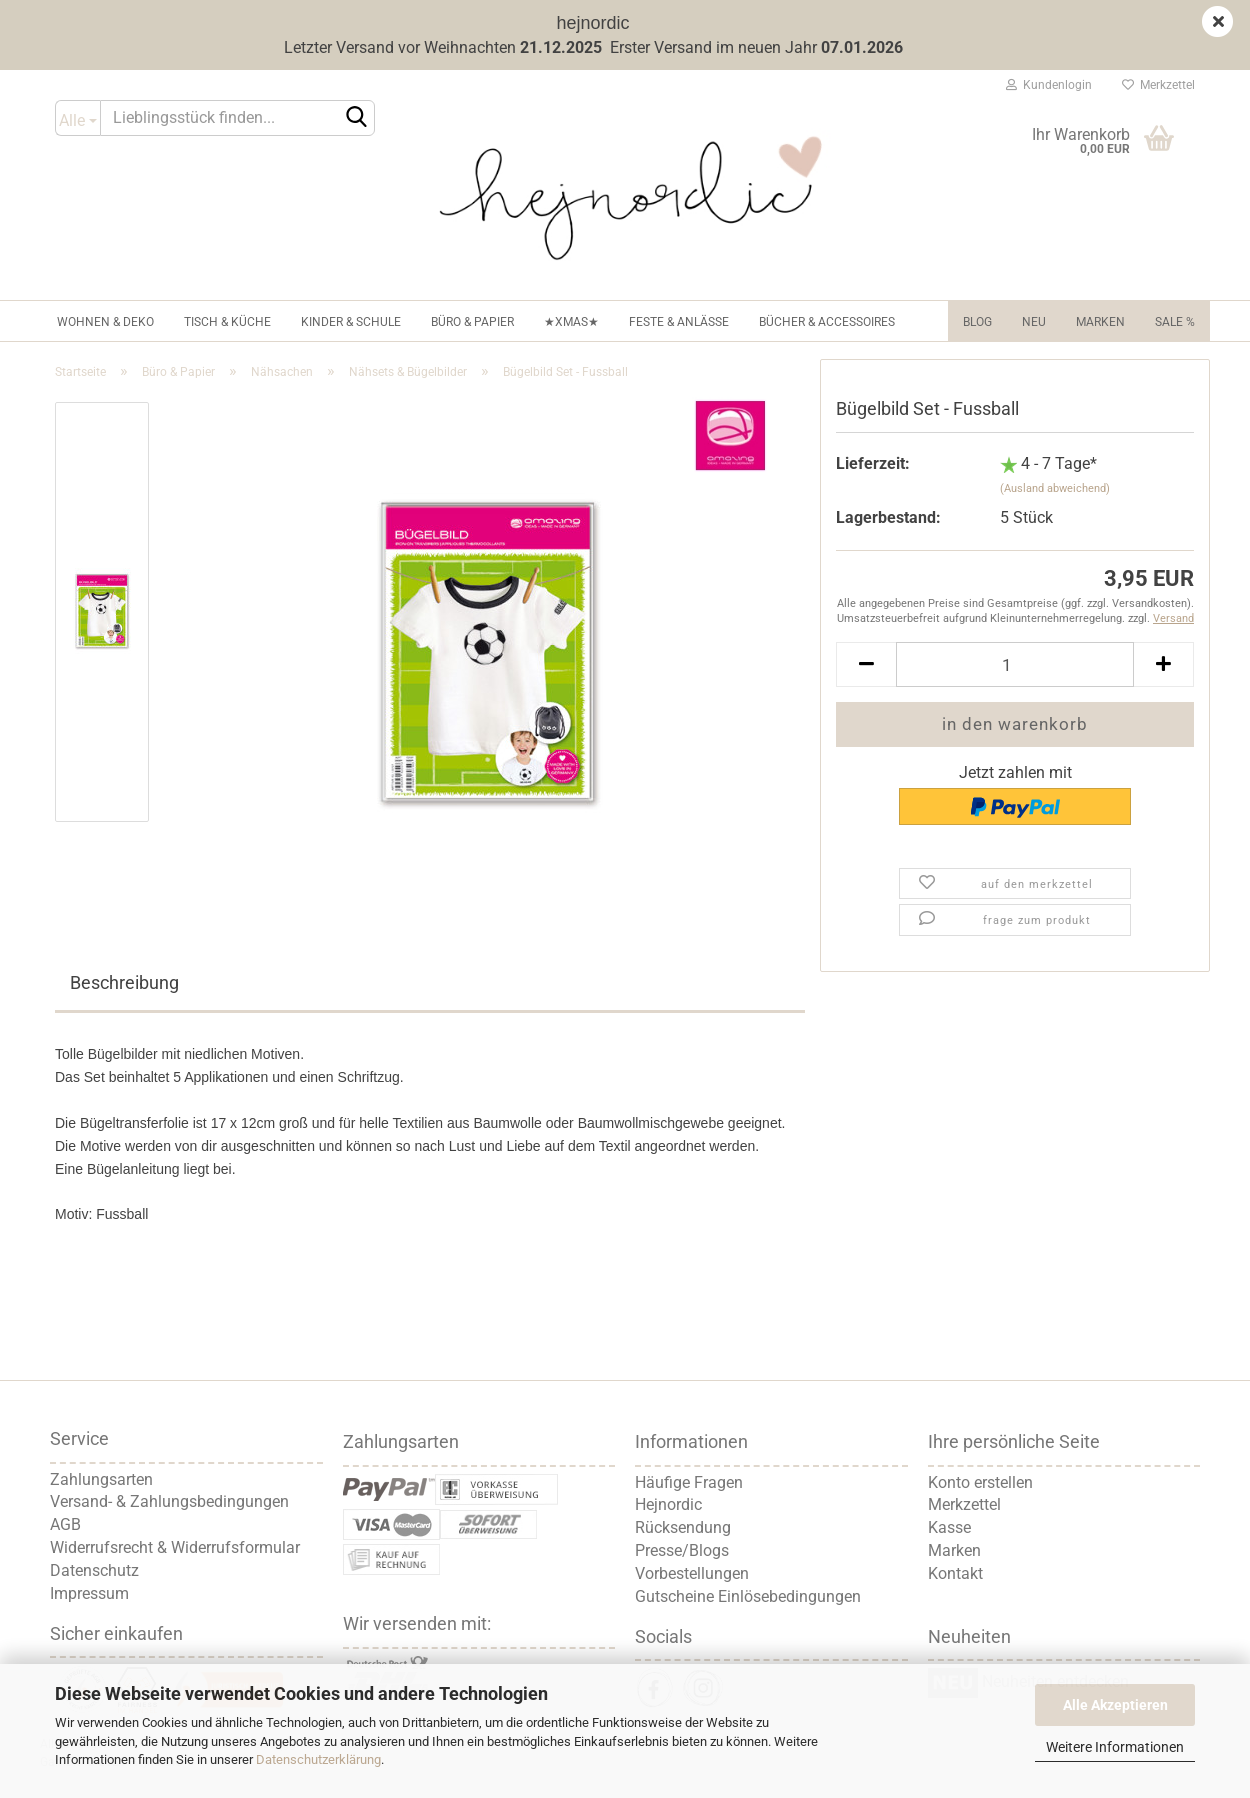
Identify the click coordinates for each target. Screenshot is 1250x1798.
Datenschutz (94, 1570)
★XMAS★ (571, 322)
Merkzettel (1158, 85)
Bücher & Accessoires (827, 322)
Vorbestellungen (692, 1573)
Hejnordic (668, 1504)
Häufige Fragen (689, 1482)
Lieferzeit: (873, 463)
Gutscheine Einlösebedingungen (748, 1596)
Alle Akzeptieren (1115, 1705)
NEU (1034, 322)
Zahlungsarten (101, 1479)
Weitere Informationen (1115, 1747)
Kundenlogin (1049, 85)
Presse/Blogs (682, 1550)
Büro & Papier (472, 322)
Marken (1100, 322)
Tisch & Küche (227, 322)
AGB (65, 1524)
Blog (977, 322)
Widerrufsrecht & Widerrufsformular (175, 1547)
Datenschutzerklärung (318, 1759)
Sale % (1175, 322)
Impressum (89, 1593)
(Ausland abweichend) (1055, 488)
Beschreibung (124, 982)
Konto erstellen (980, 1482)
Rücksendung (683, 1527)
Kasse (949, 1527)
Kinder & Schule (351, 322)
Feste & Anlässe (679, 322)
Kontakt (955, 1573)
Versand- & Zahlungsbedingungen (169, 1501)
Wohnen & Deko (105, 322)
